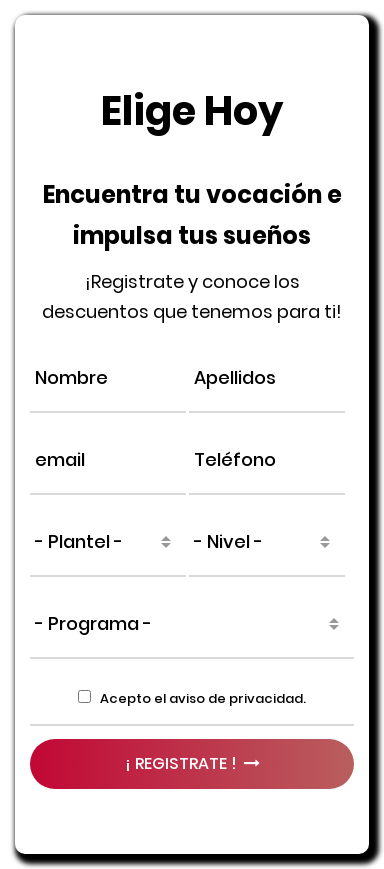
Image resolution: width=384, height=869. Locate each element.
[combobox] (108, 542)
